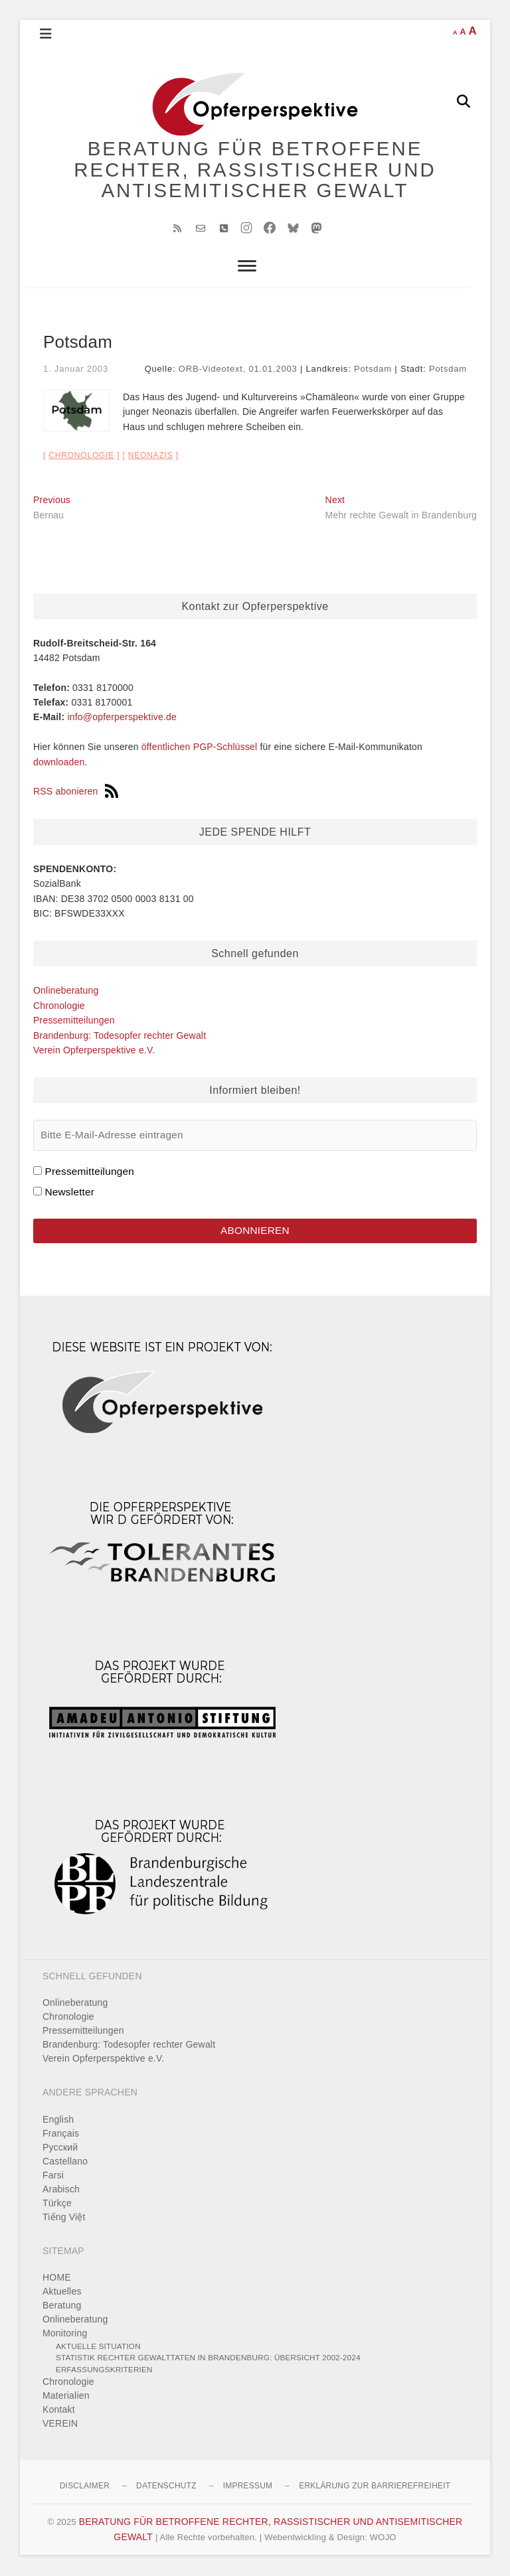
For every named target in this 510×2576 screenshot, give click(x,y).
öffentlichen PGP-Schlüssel (199, 748)
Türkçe (57, 2203)
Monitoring (64, 2333)
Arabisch (61, 2189)
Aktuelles (62, 2292)
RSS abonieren (75, 792)
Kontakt (58, 2410)
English (58, 2120)
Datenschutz (166, 2487)
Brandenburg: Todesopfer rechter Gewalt (119, 1036)
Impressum (247, 2487)
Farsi (53, 2175)
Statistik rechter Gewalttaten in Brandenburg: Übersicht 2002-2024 (208, 2358)
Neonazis (150, 456)
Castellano (65, 2162)
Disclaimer (85, 2487)
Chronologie (81, 456)
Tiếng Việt (64, 2217)
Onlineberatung (66, 991)
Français (60, 2134)
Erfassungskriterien (104, 2370)
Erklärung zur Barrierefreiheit (374, 2487)
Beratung (61, 2306)
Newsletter (69, 1192)
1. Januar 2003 (75, 370)
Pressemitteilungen (74, 1021)
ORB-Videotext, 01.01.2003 (238, 370)
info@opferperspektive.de (122, 718)
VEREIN (60, 2424)
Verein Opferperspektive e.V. (94, 1050)
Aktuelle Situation (98, 2346)
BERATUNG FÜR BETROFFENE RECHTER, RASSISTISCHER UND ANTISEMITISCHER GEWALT (255, 170)
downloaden (59, 762)
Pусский (60, 2148)
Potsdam (373, 370)
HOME (56, 2278)
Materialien (66, 2396)
